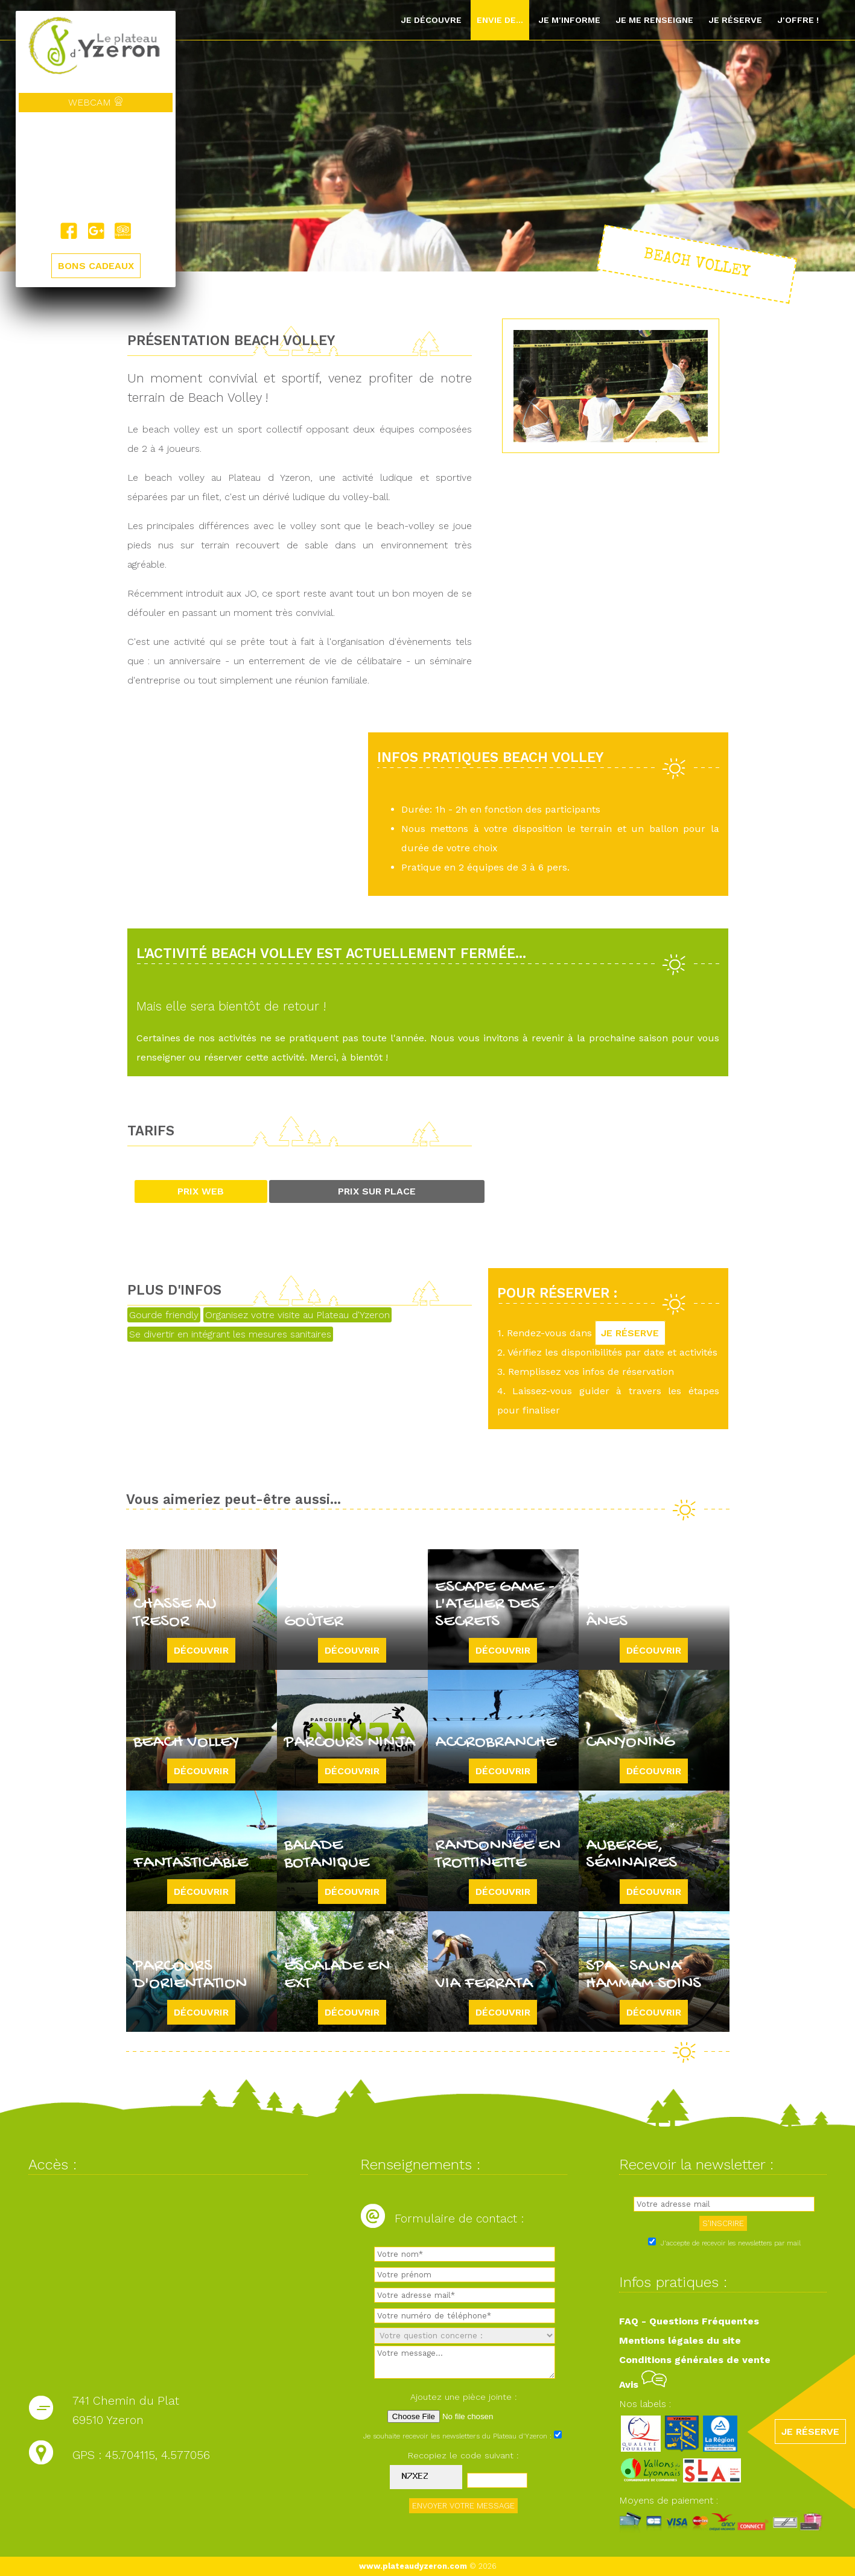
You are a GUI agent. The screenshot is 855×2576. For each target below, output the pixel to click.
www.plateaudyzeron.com (413, 2566)
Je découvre (431, 20)
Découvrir (201, 1650)
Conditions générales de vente (695, 2359)
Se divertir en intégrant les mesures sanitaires (230, 1334)
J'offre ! (798, 20)
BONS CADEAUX (96, 266)
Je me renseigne (654, 20)
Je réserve (735, 20)
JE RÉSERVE (631, 1333)
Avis (643, 2384)
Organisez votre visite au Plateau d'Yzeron (297, 1315)
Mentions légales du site (680, 2340)
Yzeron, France (96, 167)
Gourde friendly (164, 1315)
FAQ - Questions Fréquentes (689, 2321)
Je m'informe (569, 20)
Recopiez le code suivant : (463, 2455)
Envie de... (500, 20)
